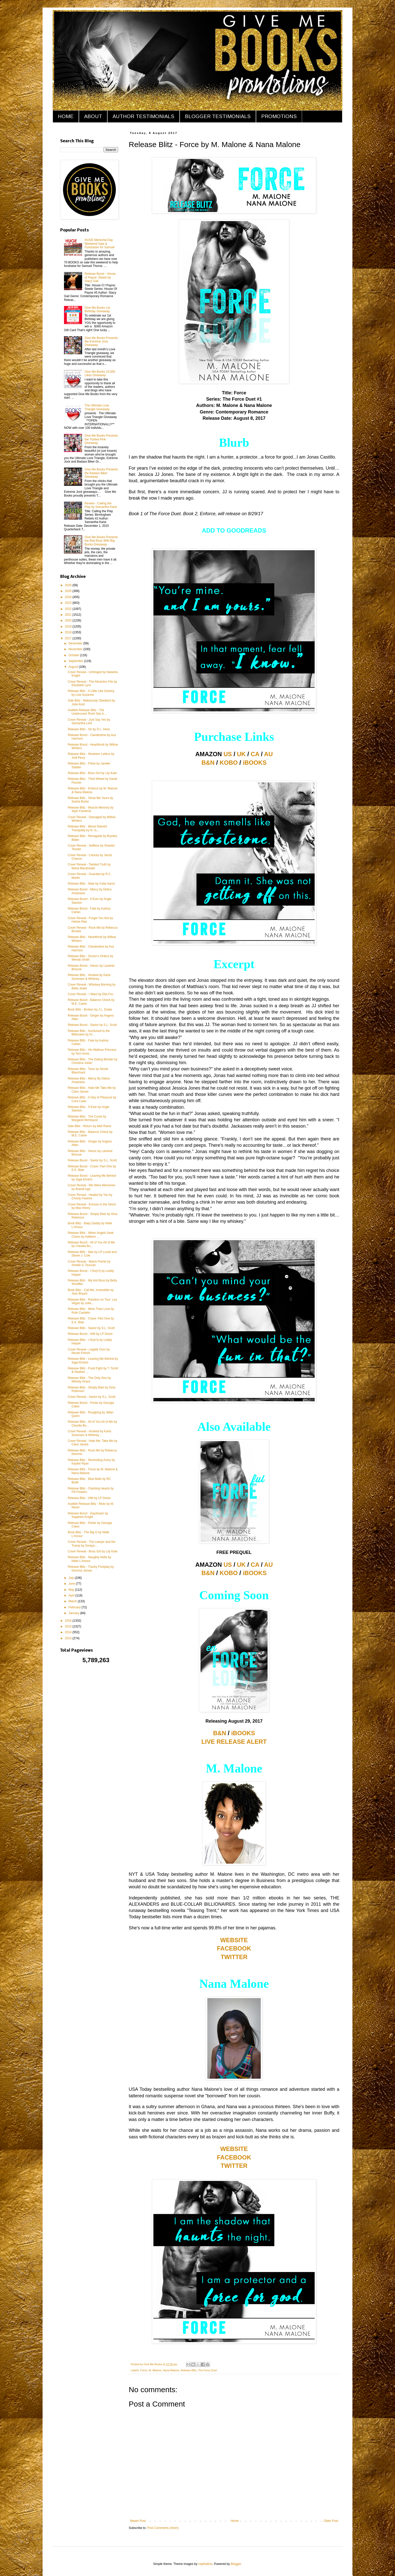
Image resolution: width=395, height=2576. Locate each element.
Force (143, 2370)
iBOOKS (255, 762)
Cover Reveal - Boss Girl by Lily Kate (92, 1551)
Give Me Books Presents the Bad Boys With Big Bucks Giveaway (101, 540)
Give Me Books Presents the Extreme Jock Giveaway (101, 341)
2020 (69, 620)
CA (255, 754)
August (74, 667)
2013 (69, 1638)
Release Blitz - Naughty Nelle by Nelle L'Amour (89, 1558)
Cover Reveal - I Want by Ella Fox (90, 994)
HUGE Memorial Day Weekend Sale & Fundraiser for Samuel (100, 243)
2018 (69, 632)
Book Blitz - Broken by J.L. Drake (90, 1009)
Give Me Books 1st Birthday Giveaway (97, 309)
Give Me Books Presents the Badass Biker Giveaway (101, 473)
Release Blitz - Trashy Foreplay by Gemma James (91, 1568)
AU (268, 754)
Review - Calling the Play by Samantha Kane (101, 505)
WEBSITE (234, 1940)
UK (241, 754)
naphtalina (205, 2564)
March (73, 1601)
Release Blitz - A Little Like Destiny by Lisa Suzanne (91, 692)
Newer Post (138, 2521)
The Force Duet (207, 2370)
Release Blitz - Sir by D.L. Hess (89, 729)
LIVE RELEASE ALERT (234, 1741)
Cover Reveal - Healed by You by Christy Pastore (90, 1196)
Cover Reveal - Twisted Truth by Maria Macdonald (89, 866)
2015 (69, 1626)
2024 (69, 597)
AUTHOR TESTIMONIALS (143, 116)
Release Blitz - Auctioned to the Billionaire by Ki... (89, 1032)
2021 (69, 614)
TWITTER (234, 1957)
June (72, 1583)
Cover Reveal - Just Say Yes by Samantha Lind (89, 721)
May (72, 1589)
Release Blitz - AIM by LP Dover (89, 1498)
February (75, 1607)
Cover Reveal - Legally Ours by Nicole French (89, 1351)
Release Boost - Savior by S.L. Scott (92, 1025)
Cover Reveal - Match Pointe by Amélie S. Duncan (89, 1263)
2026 (69, 585)
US (227, 754)
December (76, 643)
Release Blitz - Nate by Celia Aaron (91, 883)
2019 (69, 626)
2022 (69, 609)
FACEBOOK (234, 1948)
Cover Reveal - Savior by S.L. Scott (91, 1397)
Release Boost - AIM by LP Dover (90, 1334)
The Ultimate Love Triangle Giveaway (97, 407)
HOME (66, 116)
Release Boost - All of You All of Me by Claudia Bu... (91, 1244)
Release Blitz (188, 2370)
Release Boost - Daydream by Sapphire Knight (88, 1515)
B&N (208, 762)
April (72, 1595)
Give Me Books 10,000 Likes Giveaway (100, 373)
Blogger (236, 2564)
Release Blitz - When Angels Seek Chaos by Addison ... (91, 1234)
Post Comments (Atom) (163, 2528)
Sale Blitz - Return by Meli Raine (89, 1126)
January (74, 1613)
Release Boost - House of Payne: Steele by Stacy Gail (100, 277)
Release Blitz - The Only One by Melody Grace (89, 1379)
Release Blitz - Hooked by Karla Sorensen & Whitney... (89, 976)
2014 (69, 1632)
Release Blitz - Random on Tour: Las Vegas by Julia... (92, 1301)
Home (235, 2521)
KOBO (229, 762)
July (72, 1578)
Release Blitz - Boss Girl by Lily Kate (92, 773)
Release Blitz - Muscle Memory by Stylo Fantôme (90, 809)
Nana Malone (171, 2370)
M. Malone (155, 2370)
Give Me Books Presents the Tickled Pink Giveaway (101, 439)
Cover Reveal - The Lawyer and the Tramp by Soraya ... (91, 1543)
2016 (69, 1620)
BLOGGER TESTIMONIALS (218, 116)
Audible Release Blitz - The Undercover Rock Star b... (87, 711)
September (76, 661)
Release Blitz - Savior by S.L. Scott (91, 1328)
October (74, 655)
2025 (69, 591)
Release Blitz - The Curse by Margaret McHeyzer (87, 1118)
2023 (69, 603)
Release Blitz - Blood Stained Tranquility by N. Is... (87, 828)
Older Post (331, 2521)
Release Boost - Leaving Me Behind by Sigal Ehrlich (92, 1177)
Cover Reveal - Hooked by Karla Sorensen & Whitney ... (89, 1433)
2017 (69, 638)
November (76, 649)
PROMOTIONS (279, 116)
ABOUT (93, 116)
